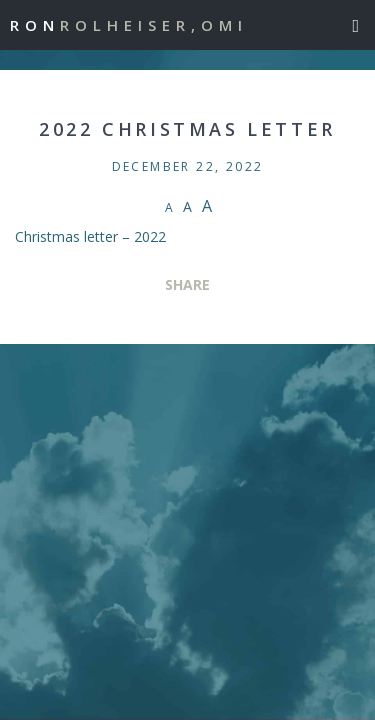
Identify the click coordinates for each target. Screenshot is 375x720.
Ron (129, 25)
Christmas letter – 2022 (90, 236)
